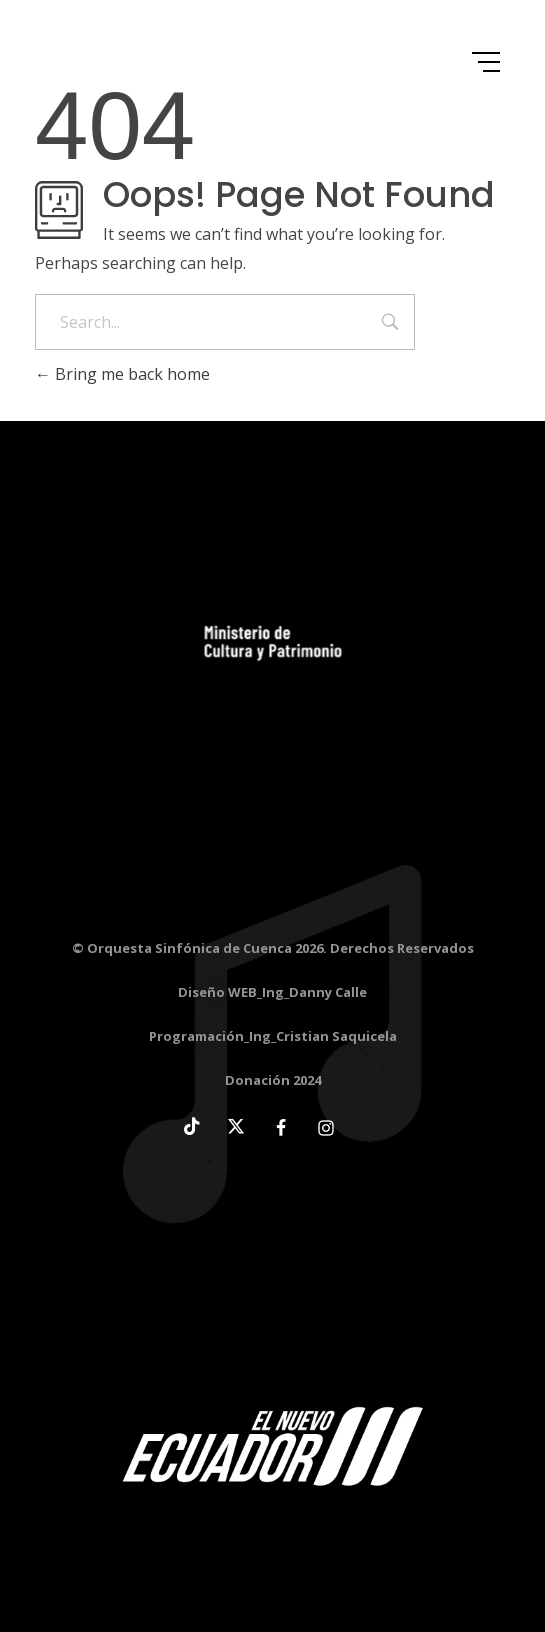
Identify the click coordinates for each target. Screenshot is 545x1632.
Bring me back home (122, 374)
